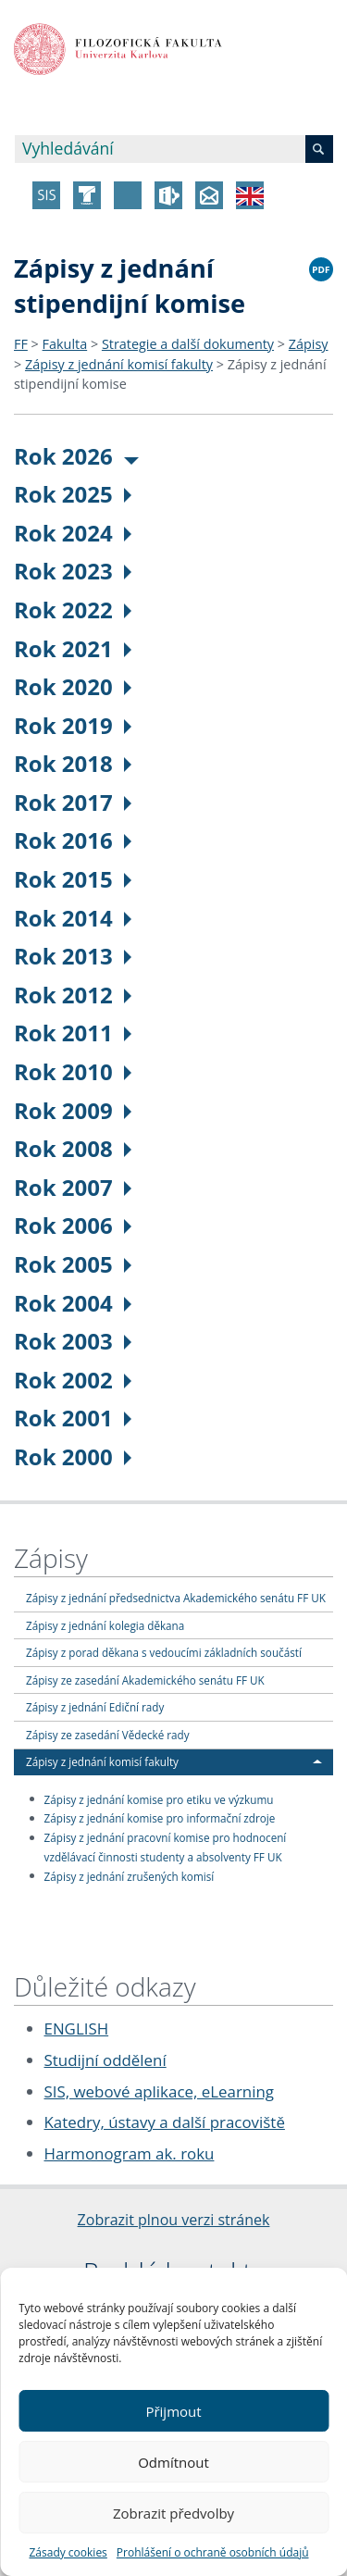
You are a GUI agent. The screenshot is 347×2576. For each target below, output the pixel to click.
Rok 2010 (72, 1071)
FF (21, 344)
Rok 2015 (72, 879)
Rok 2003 (72, 1340)
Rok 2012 (72, 994)
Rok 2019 (72, 725)
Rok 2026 (76, 456)
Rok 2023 (72, 570)
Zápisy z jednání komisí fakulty (119, 364)
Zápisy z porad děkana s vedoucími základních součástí (164, 1652)
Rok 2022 (72, 609)
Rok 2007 (72, 1187)
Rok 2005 (72, 1264)
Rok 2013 (72, 955)
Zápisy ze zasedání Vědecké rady (108, 1734)
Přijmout (173, 2411)
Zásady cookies (67, 2552)
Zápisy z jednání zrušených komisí (129, 1875)
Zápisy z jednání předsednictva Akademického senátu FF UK (176, 1597)
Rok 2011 (72, 1032)
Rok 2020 (72, 686)
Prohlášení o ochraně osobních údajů (213, 2552)
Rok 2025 (72, 494)
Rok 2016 (72, 840)
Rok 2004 (72, 1303)
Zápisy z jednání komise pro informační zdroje (160, 1818)
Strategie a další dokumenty (188, 344)
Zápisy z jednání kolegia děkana (105, 1625)
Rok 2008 (72, 1148)
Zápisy (308, 344)
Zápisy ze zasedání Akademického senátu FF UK (145, 1680)
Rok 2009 (72, 1110)
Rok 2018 (72, 763)
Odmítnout (173, 2462)
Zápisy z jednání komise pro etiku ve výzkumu (159, 1798)
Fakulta (65, 344)
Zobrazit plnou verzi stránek (174, 2219)
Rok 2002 (72, 1379)
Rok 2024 (72, 532)
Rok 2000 (72, 1456)
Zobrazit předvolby (173, 2513)
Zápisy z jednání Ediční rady (95, 1706)
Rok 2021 (72, 648)
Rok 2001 (72, 1417)
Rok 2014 (72, 917)
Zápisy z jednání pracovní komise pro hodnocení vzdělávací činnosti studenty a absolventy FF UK (165, 1847)
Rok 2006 (72, 1225)
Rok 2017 (72, 802)
